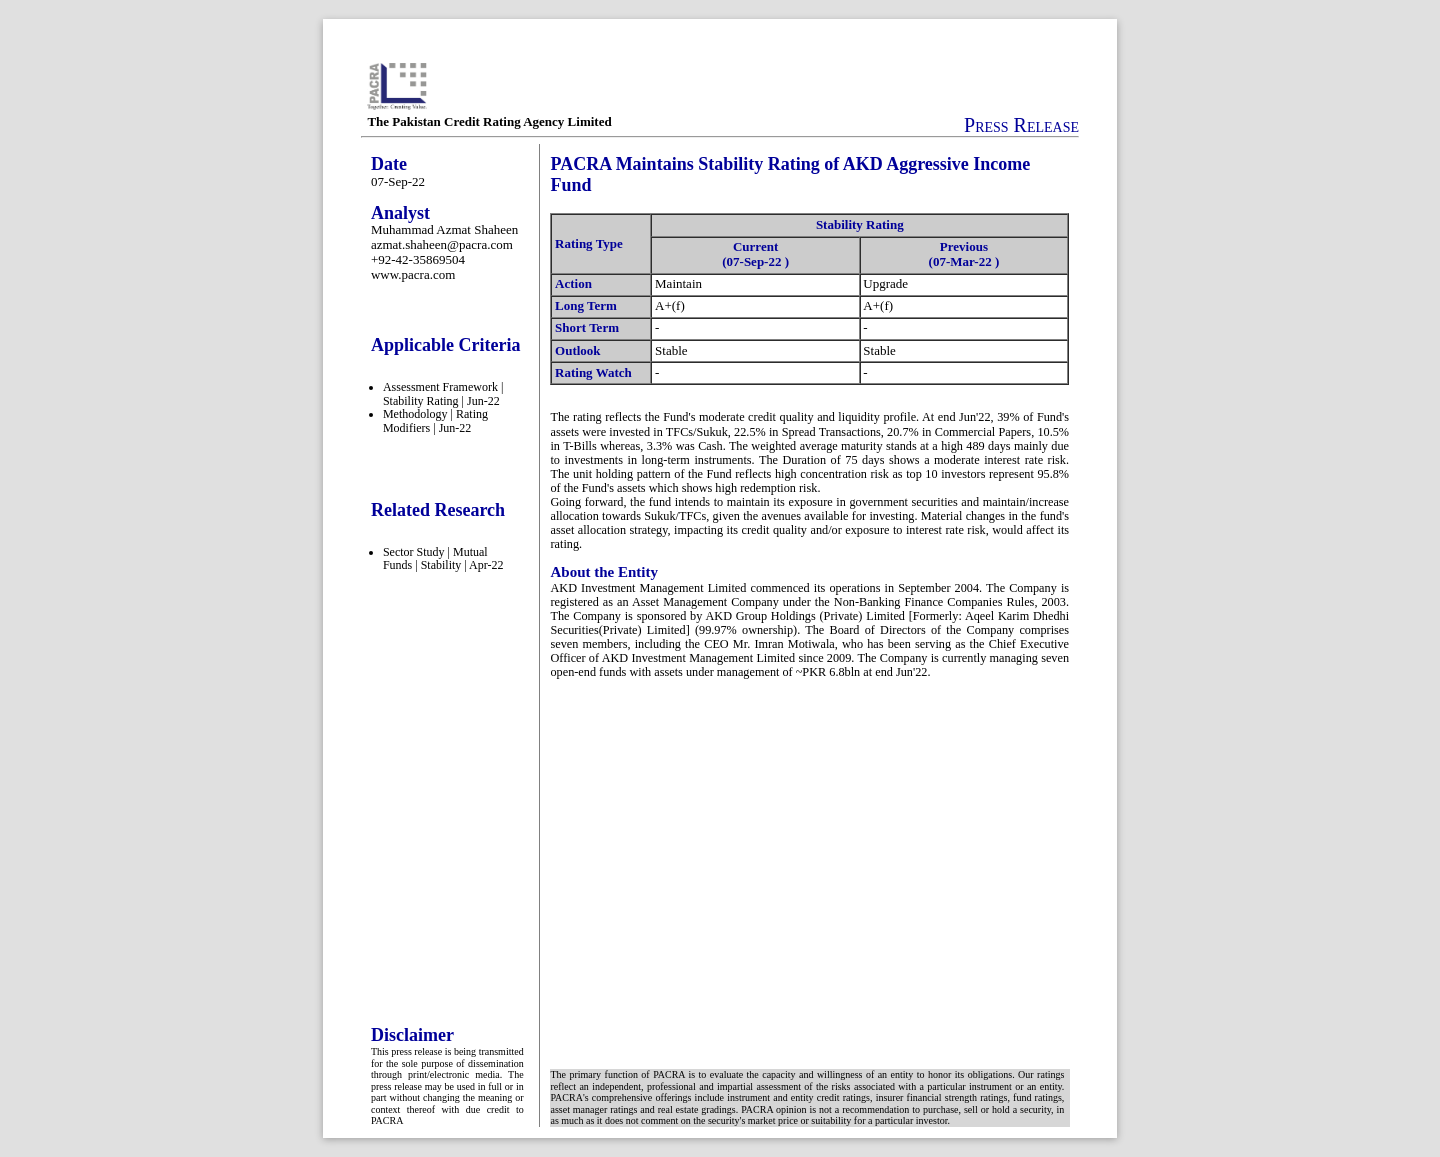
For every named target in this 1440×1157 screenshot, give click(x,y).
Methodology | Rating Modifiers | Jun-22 (435, 421)
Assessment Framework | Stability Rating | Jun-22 (443, 394)
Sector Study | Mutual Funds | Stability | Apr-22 (443, 559)
